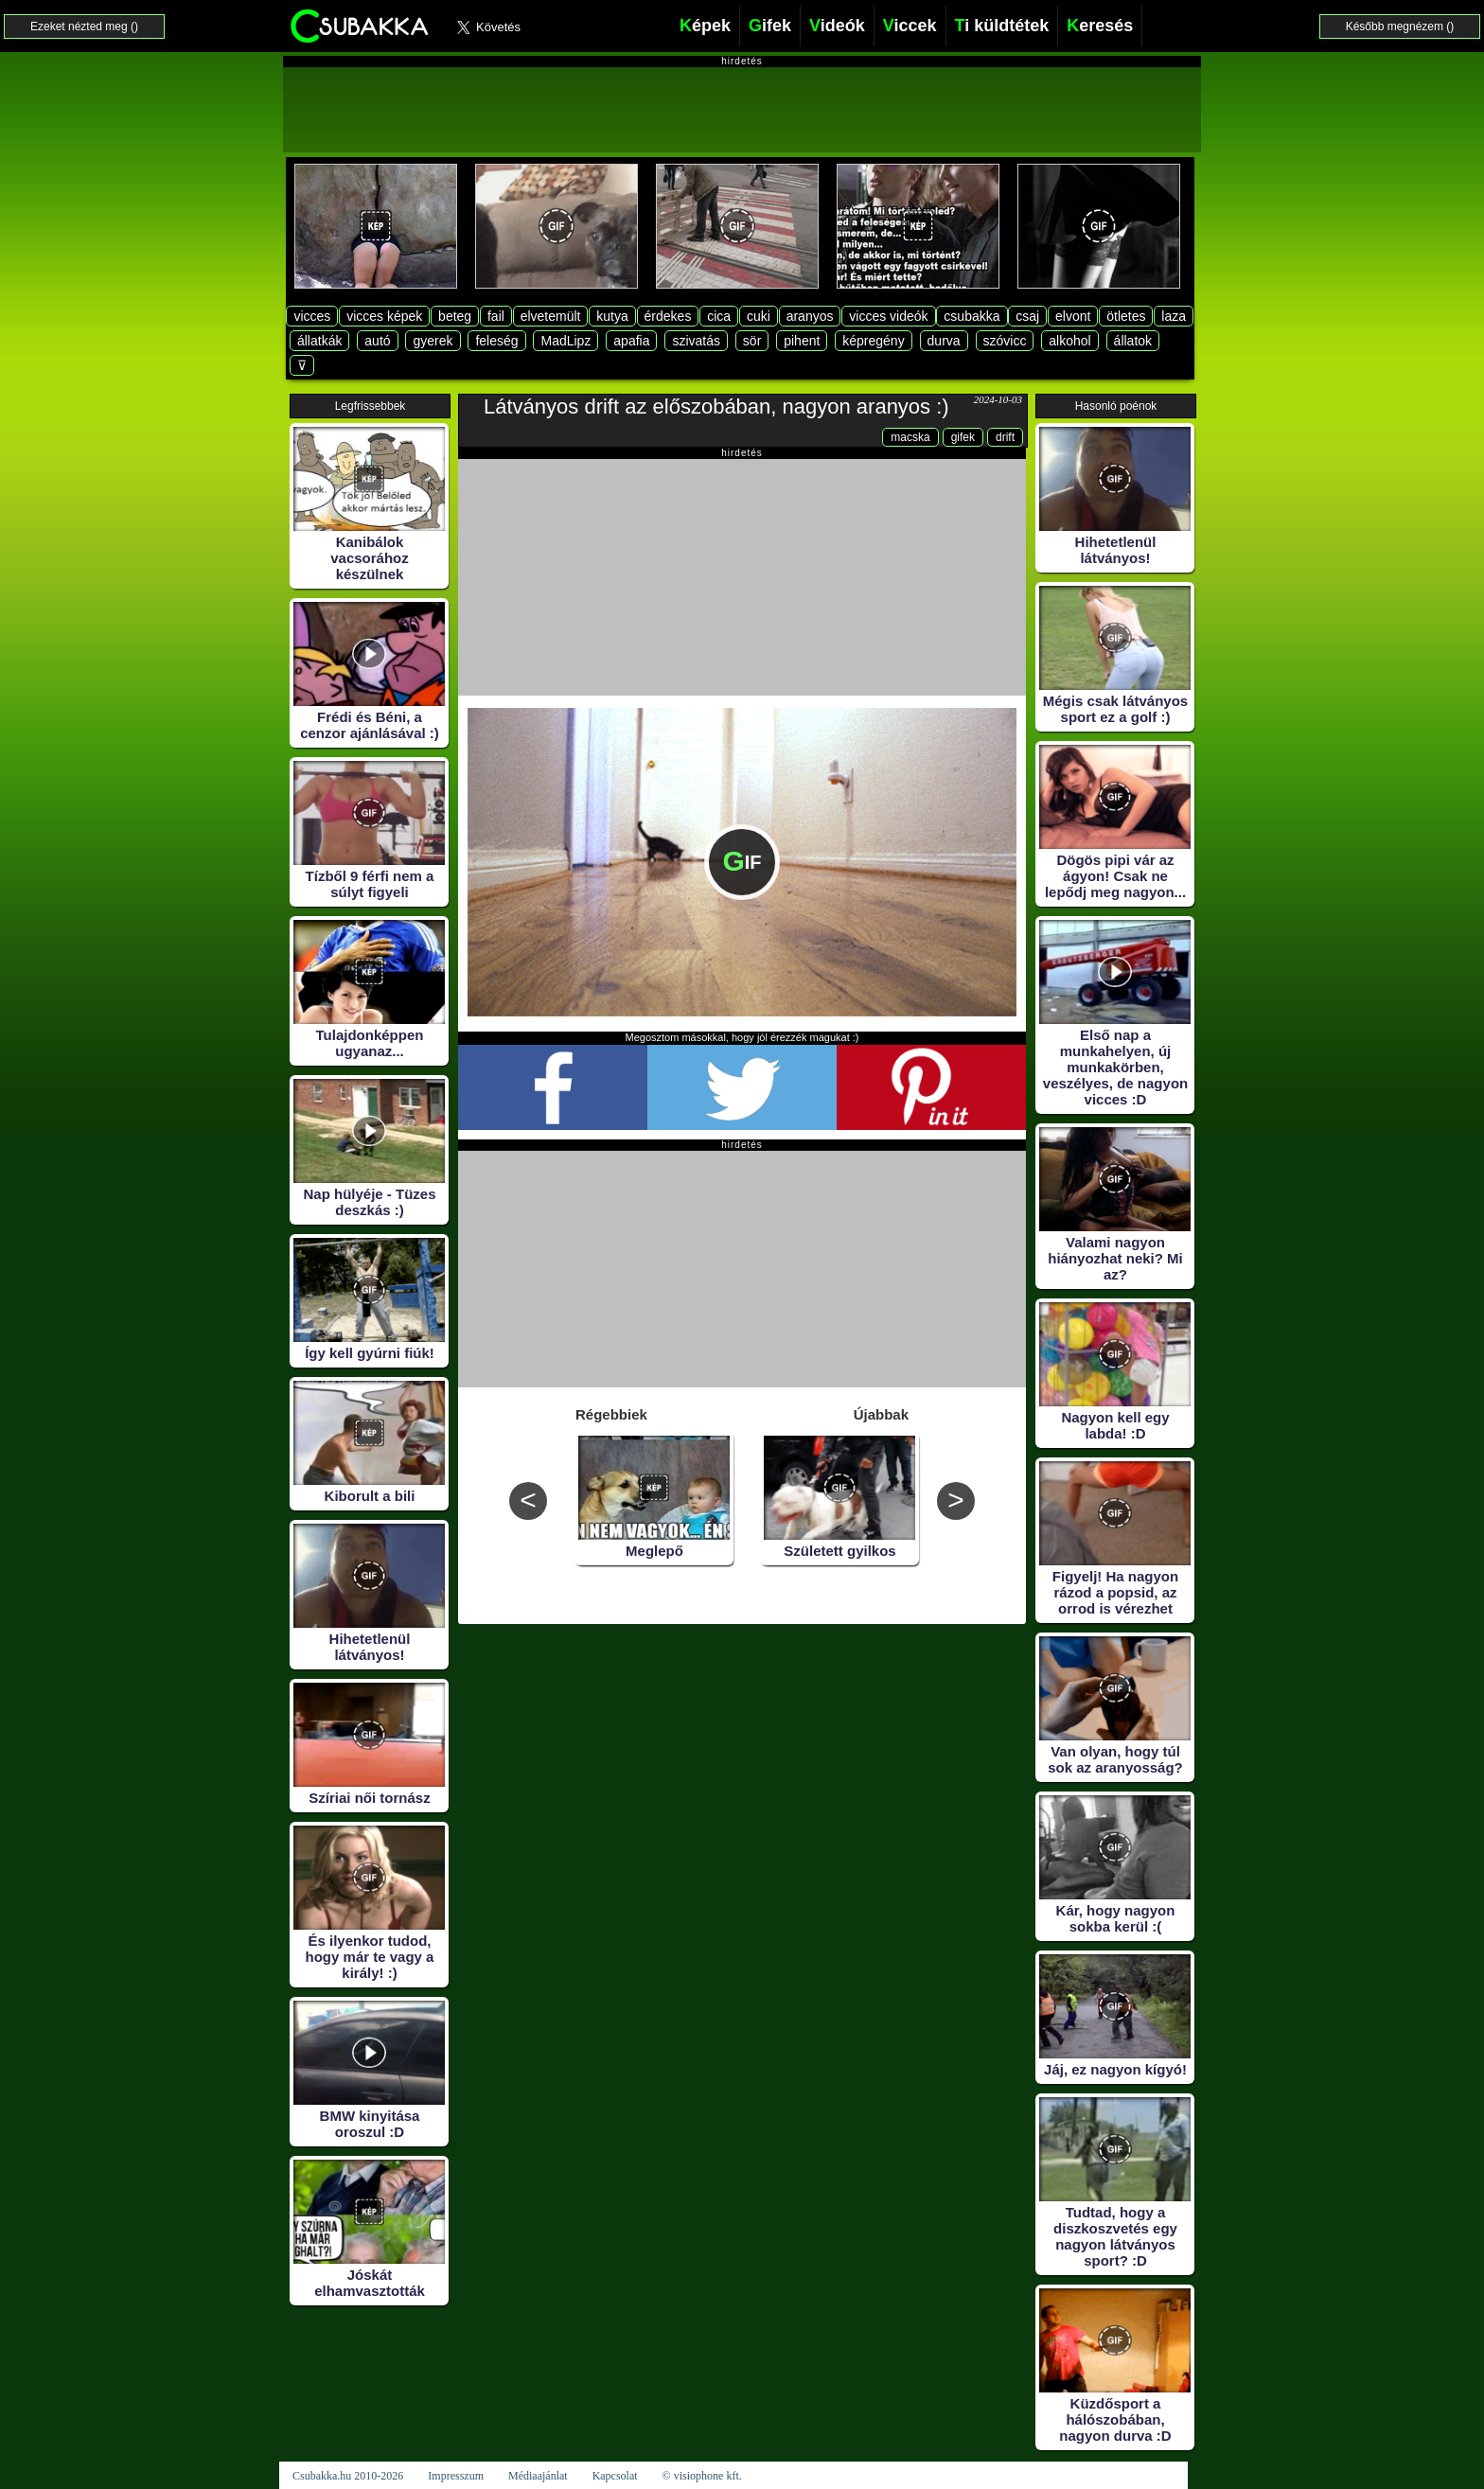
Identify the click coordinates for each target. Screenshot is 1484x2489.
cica (719, 316)
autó (377, 340)
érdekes (668, 316)
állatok (1133, 340)
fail (495, 316)
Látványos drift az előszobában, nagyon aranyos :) (716, 406)
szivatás (696, 340)
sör (752, 340)
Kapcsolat (615, 2475)
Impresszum (456, 2475)
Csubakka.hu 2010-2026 (347, 2475)
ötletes (1125, 316)
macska (910, 437)
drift (1005, 437)
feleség (496, 340)
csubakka (971, 316)
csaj (1027, 316)
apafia (631, 340)
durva (944, 340)
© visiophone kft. (702, 2475)
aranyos (810, 316)
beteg (454, 316)
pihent (802, 340)
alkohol (1069, 340)
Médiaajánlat (538, 2475)
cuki (758, 316)
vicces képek (384, 316)
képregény (873, 340)
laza (1173, 316)
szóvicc (1005, 340)
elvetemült (551, 316)
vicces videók (888, 316)
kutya (611, 316)
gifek (963, 437)
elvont (1072, 316)
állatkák (319, 340)
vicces (311, 316)
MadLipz (565, 340)
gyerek (432, 340)
